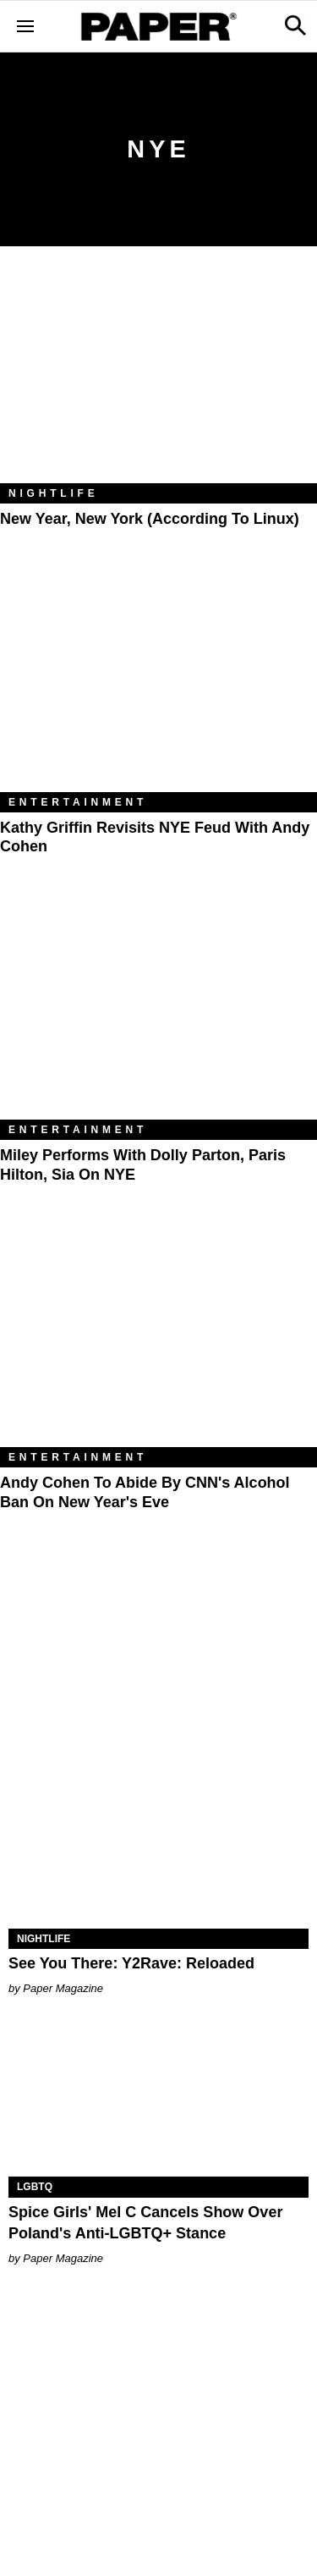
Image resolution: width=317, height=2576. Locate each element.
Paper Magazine (63, 1988)
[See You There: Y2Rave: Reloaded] (158, 1853)
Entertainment (77, 802)
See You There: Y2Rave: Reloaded (131, 1963)
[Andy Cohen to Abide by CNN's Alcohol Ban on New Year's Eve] (158, 1341)
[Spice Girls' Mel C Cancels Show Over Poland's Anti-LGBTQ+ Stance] (158, 2102)
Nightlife (53, 493)
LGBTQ (34, 2187)
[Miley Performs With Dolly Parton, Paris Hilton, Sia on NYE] (158, 1014)
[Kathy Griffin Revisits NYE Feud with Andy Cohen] (158, 686)
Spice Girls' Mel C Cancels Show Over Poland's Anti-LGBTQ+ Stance (145, 2223)
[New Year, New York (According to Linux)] (158, 377)
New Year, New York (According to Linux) (149, 518)
